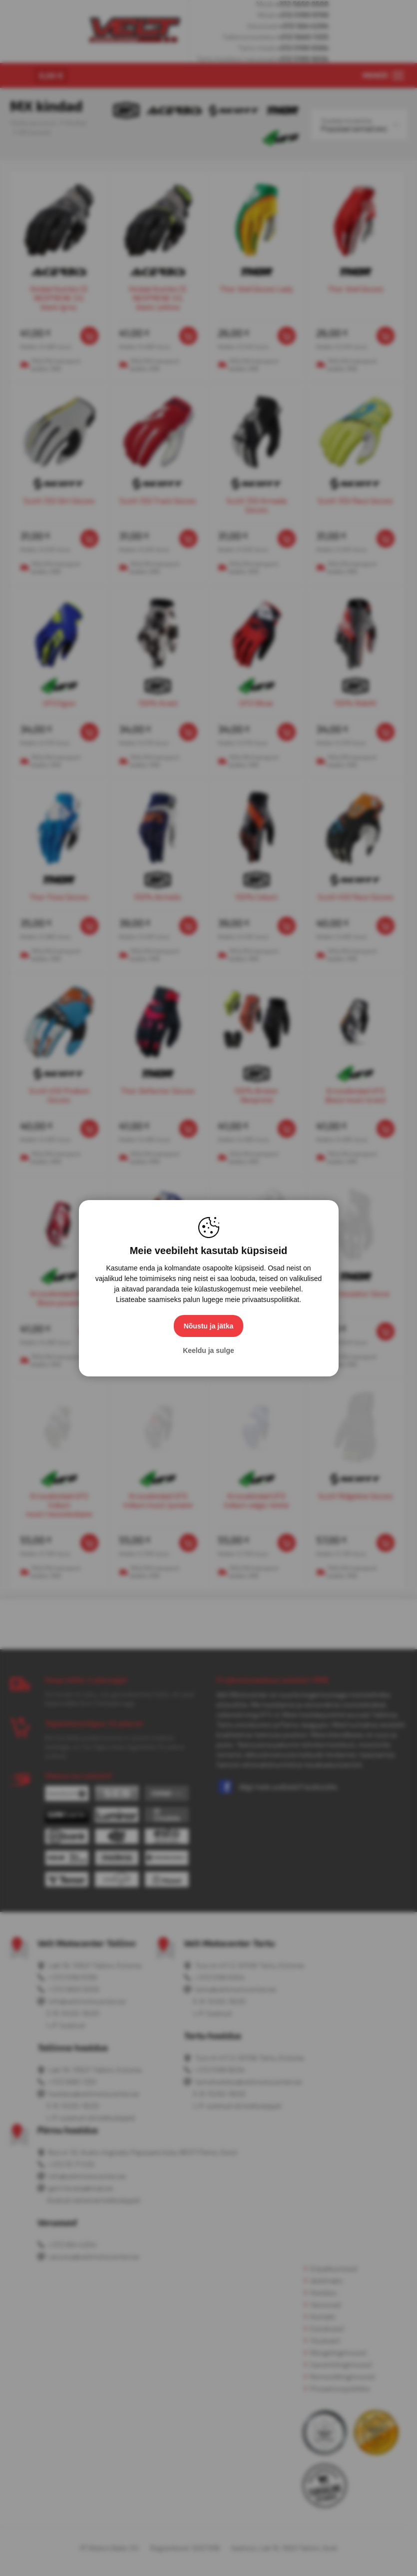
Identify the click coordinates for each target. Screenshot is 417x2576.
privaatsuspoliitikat (270, 1299)
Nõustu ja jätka (209, 1326)
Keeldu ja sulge (208, 1350)
